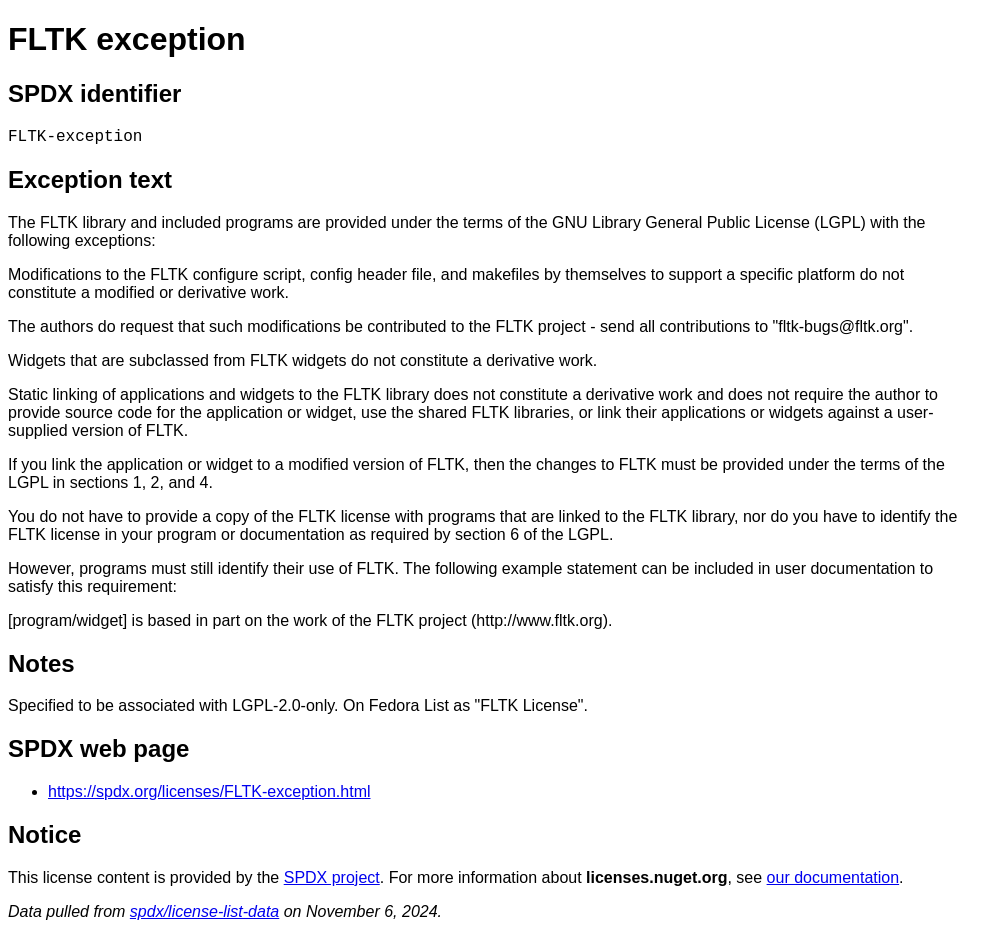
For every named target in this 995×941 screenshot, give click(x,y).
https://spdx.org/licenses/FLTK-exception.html (209, 795)
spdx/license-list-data (204, 915)
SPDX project (332, 881)
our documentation (833, 881)
